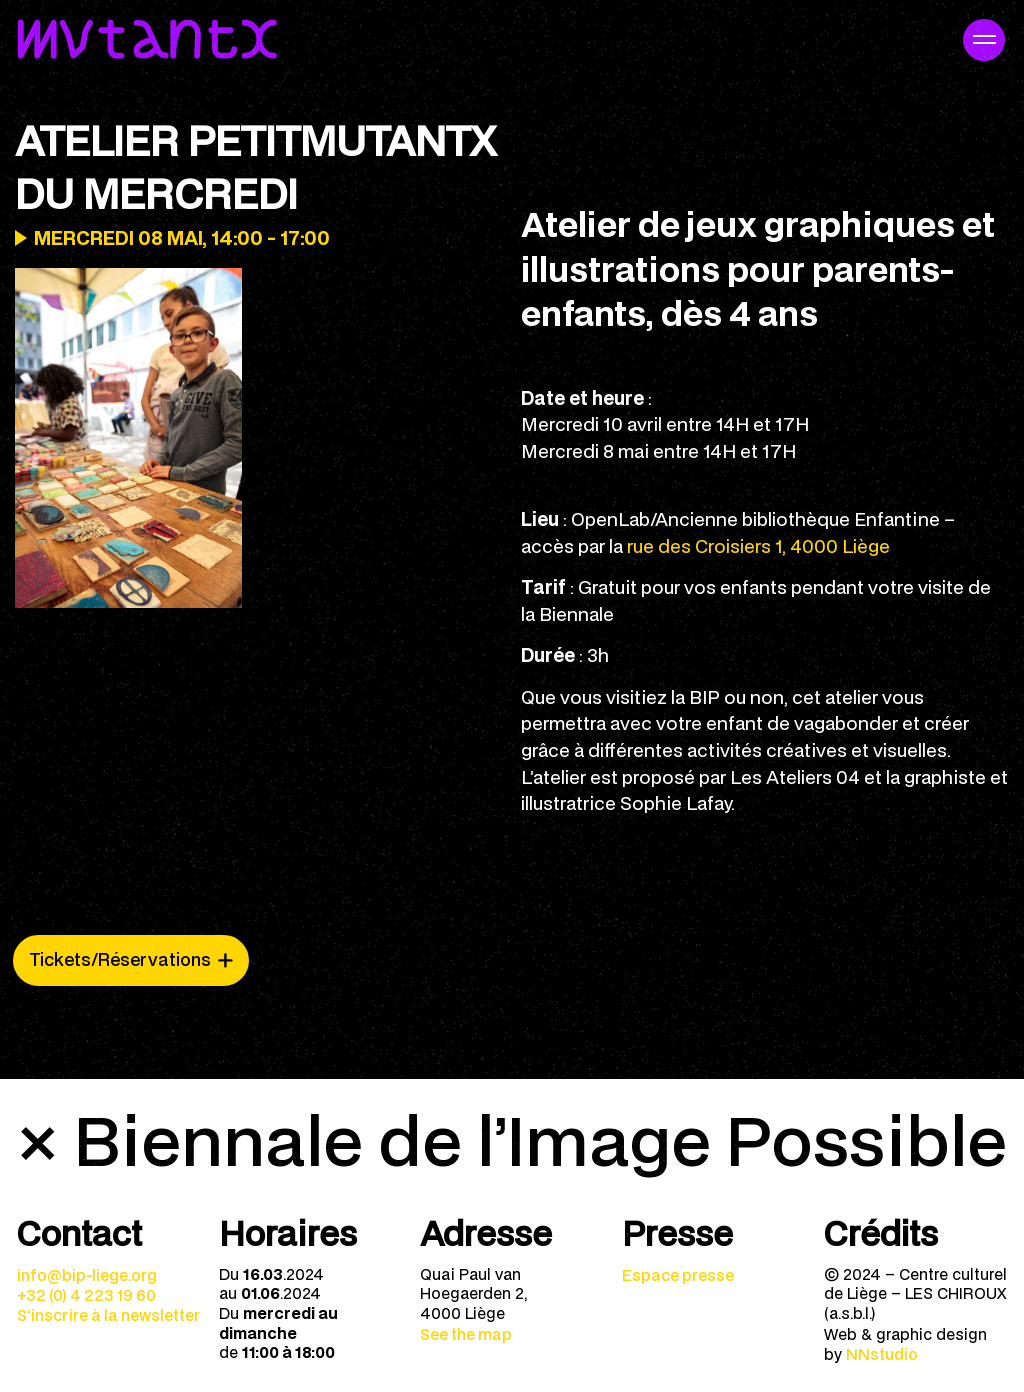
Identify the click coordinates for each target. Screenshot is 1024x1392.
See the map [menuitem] (466, 1334)
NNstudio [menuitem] (882, 1354)
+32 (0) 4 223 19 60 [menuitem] (86, 1295)
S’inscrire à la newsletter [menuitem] (108, 1315)
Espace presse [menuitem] (678, 1275)
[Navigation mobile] (984, 40)
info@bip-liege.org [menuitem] (87, 1275)
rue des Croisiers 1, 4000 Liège (758, 545)
